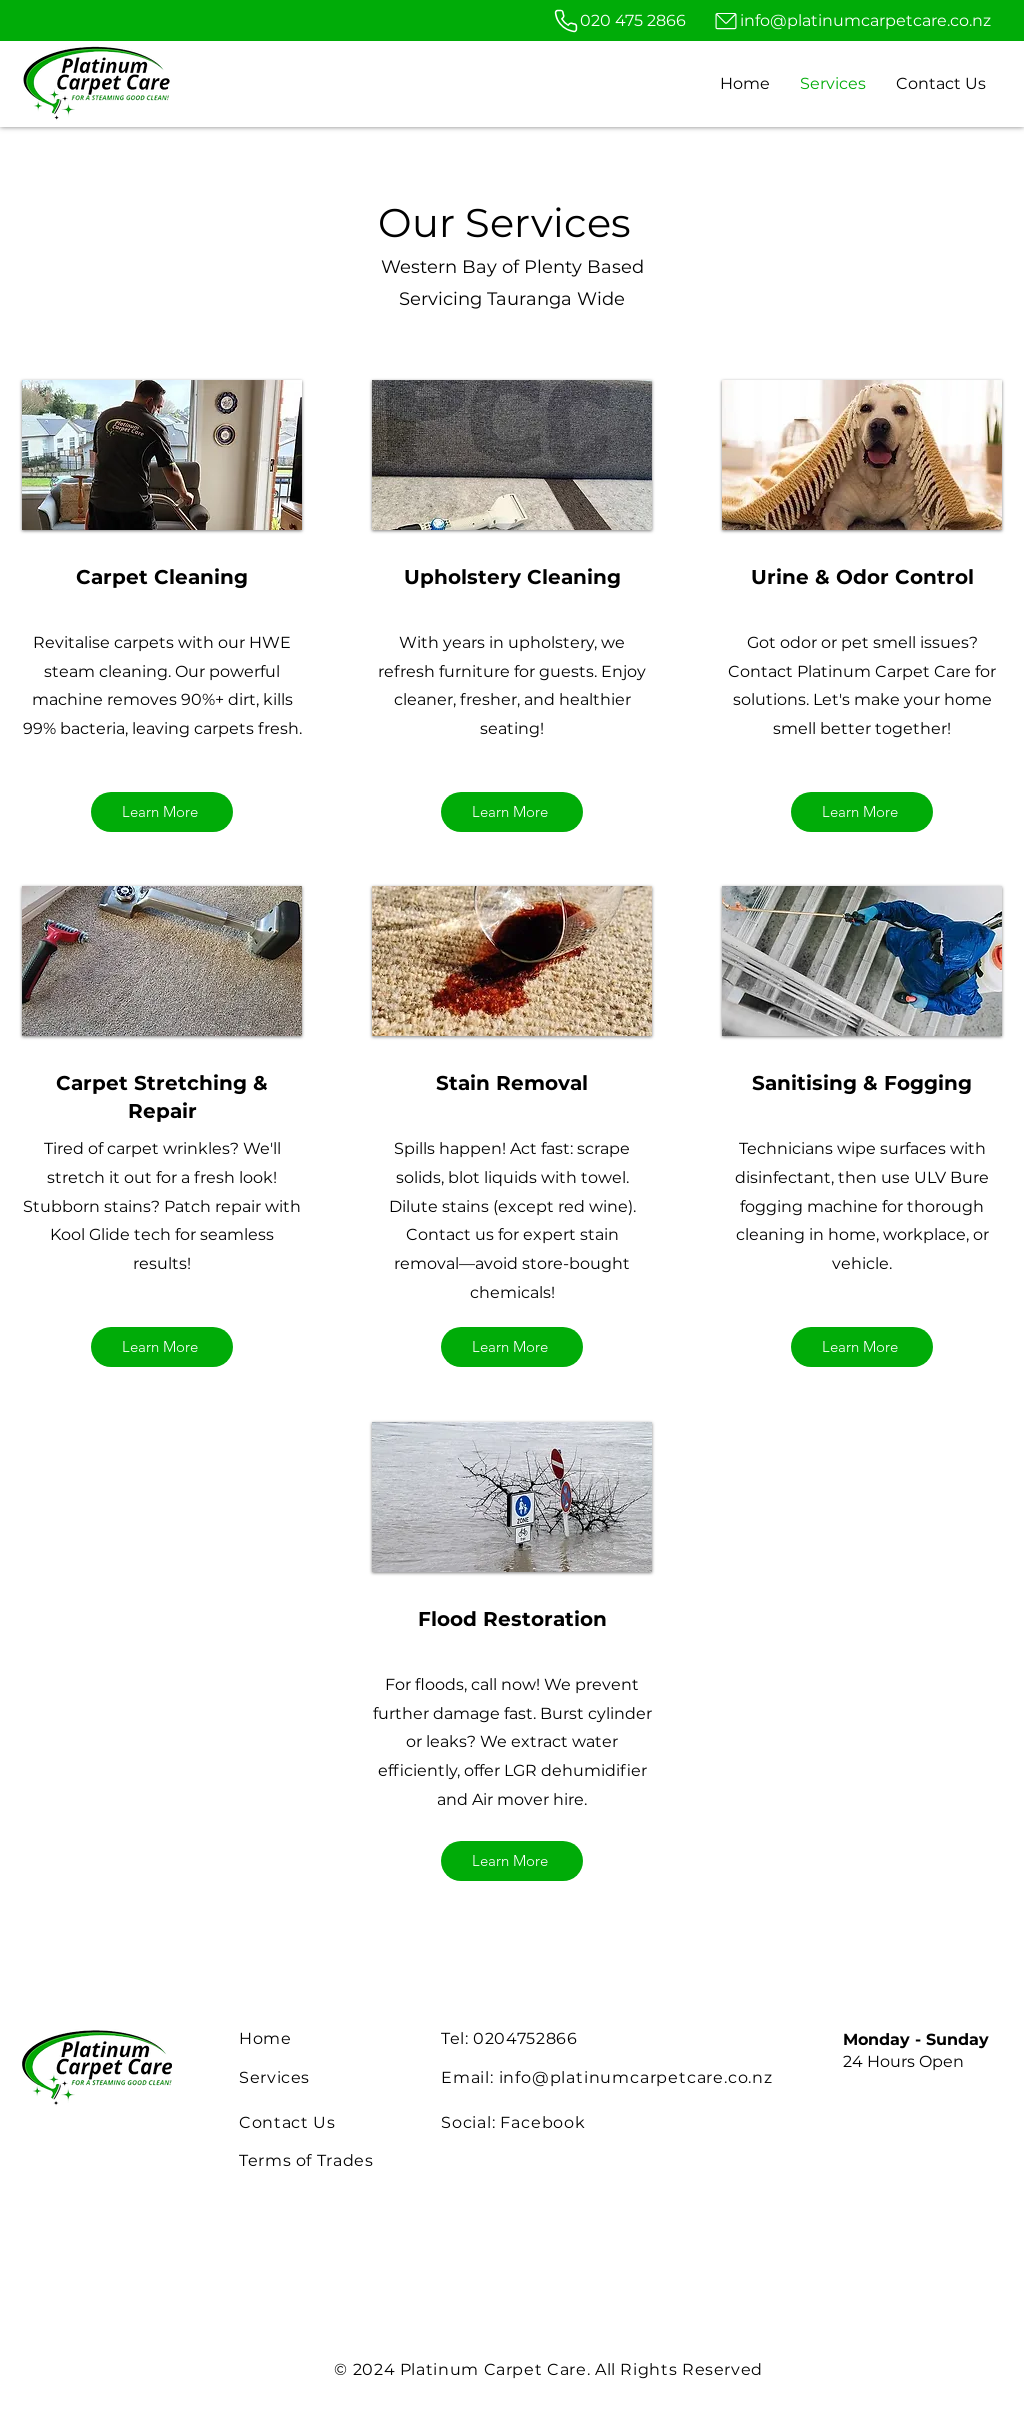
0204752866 (525, 2038)
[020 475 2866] (618, 20)
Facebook (541, 2122)
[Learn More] (162, 812)
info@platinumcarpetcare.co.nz (636, 2077)
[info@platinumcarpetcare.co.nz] (851, 20)
